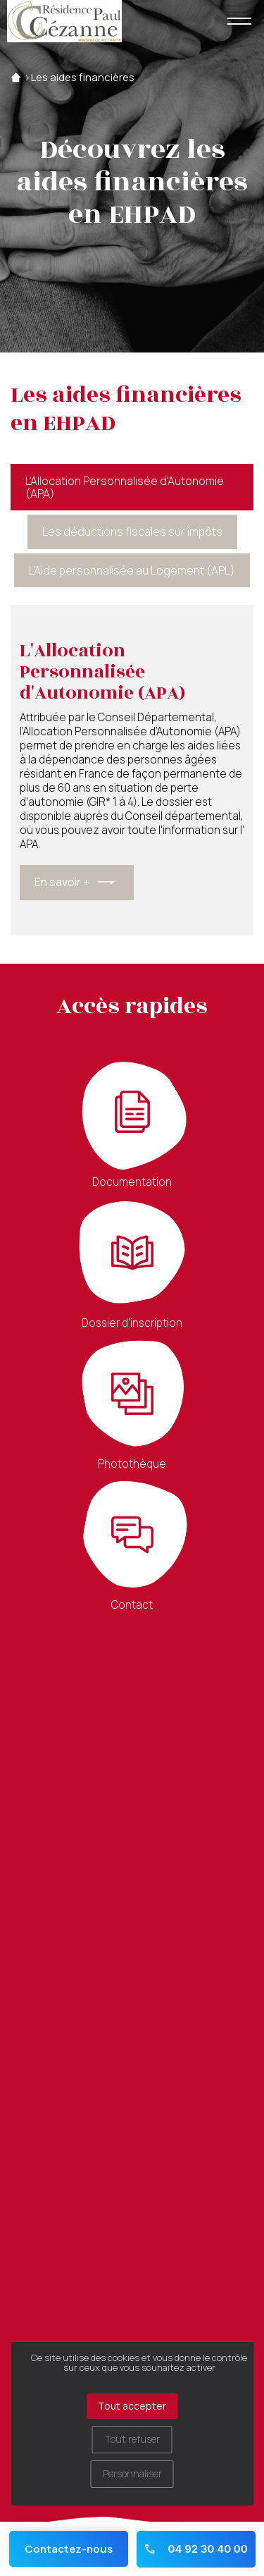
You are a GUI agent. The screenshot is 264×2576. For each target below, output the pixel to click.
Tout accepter (132, 2405)
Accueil (16, 77)
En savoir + (61, 882)
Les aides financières (82, 77)
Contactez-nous (69, 2548)
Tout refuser (132, 2439)
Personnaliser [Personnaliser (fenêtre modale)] (132, 2473)
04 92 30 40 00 (195, 2549)
